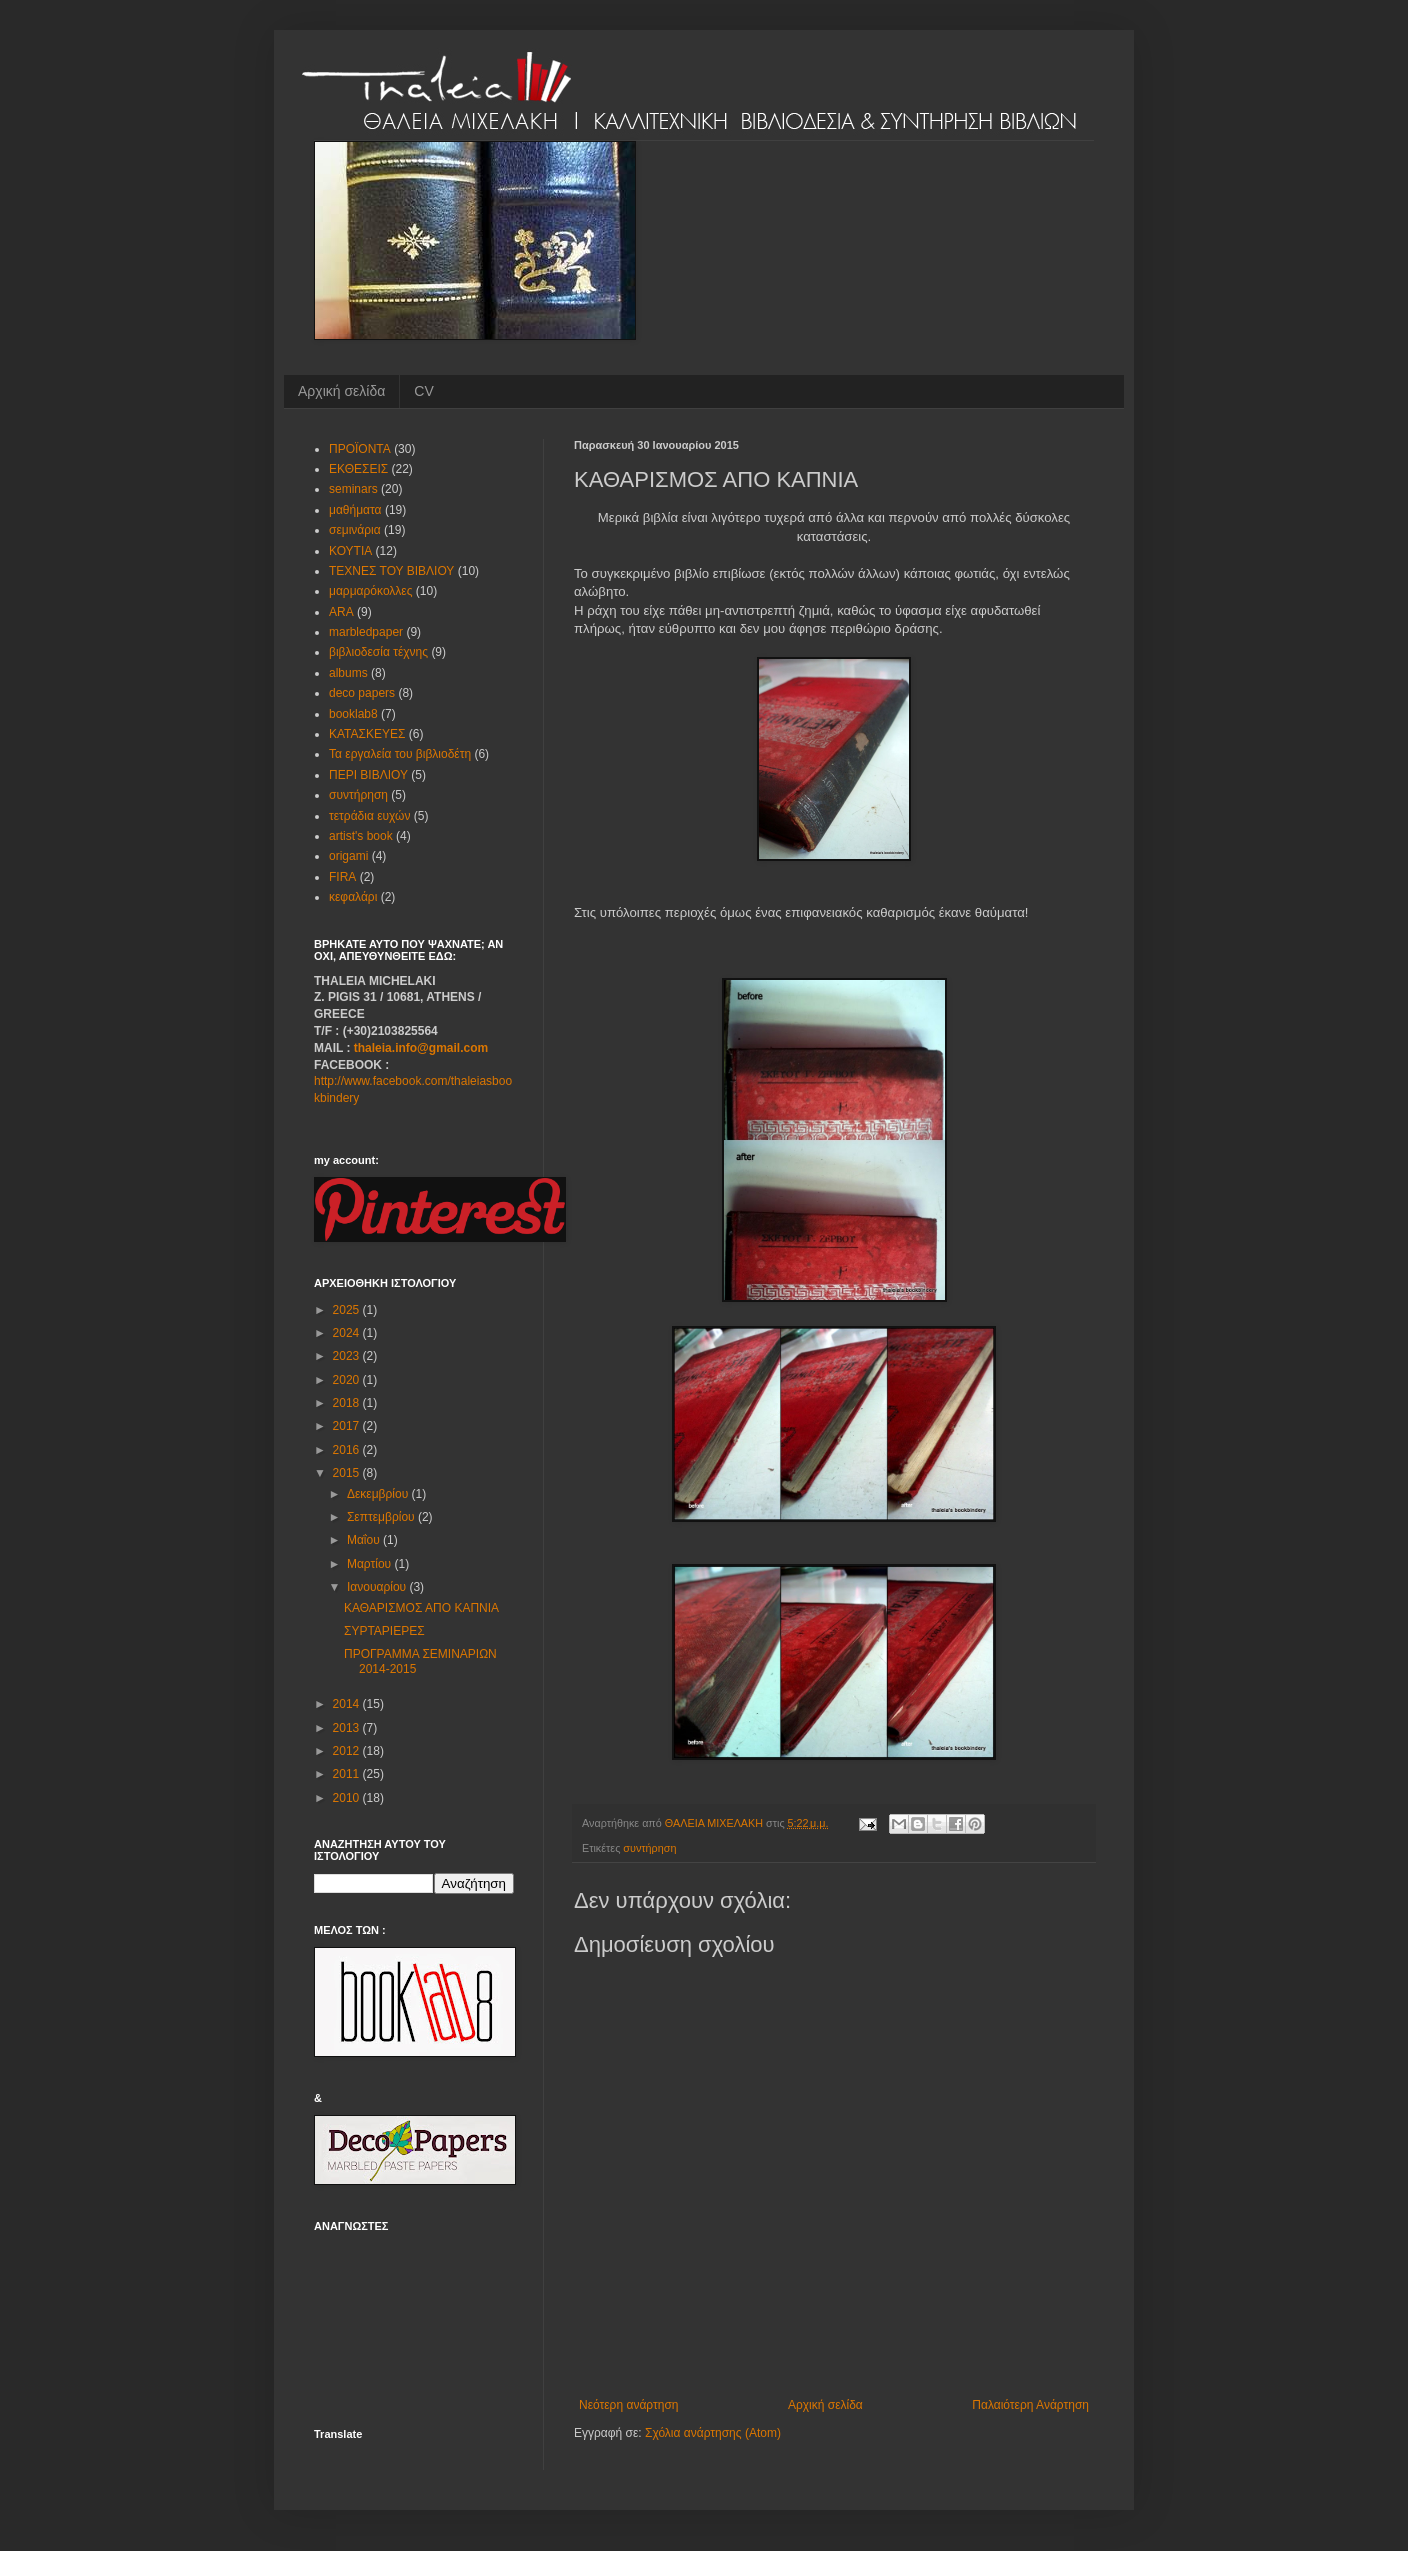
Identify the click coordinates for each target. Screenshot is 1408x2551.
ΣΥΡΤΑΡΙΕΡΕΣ (384, 1631)
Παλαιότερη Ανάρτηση (1030, 2405)
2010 (348, 1798)
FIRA (342, 877)
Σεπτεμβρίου (382, 1517)
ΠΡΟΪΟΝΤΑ (360, 449)
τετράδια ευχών (369, 816)
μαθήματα (355, 510)
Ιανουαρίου (378, 1587)
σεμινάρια (355, 530)
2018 (348, 1403)
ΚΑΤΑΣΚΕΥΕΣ (367, 734)
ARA (341, 612)
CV (423, 391)
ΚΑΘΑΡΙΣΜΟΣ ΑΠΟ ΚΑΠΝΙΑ (421, 1608)
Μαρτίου (371, 1564)
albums (348, 673)
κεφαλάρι (353, 897)
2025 (348, 1310)
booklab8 (353, 714)
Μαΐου (365, 1540)
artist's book (361, 836)
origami (348, 856)
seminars (353, 489)
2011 (348, 1774)
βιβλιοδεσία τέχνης (378, 652)
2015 (348, 1473)
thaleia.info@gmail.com (421, 1048)
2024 (348, 1333)
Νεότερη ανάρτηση (628, 2405)
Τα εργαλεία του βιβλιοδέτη (400, 754)
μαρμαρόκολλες (370, 591)
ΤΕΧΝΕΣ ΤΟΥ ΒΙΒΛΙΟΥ (391, 571)
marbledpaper (366, 632)
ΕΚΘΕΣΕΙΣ (358, 469)
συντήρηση (649, 1848)
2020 (348, 1380)
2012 (348, 1751)
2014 (348, 1704)
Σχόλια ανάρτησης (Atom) (713, 2433)
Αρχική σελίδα (341, 391)
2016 (348, 1450)
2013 (348, 1728)
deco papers (362, 693)
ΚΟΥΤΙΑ (350, 551)
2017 (348, 1426)
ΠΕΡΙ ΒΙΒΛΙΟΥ (368, 775)
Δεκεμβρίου (379, 1494)
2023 (348, 1356)
